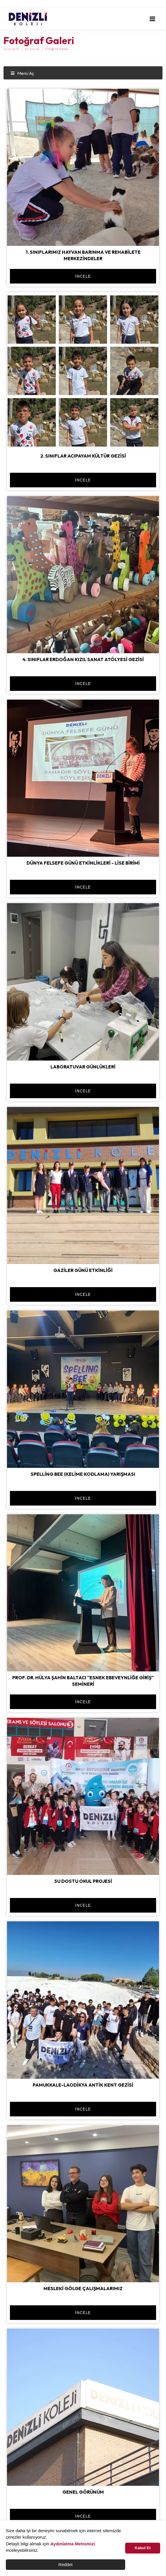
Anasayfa (11, 49)
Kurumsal (32, 49)
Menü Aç (22, 73)
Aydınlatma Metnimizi (72, 2543)
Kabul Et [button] (143, 2548)
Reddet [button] (65, 2564)
